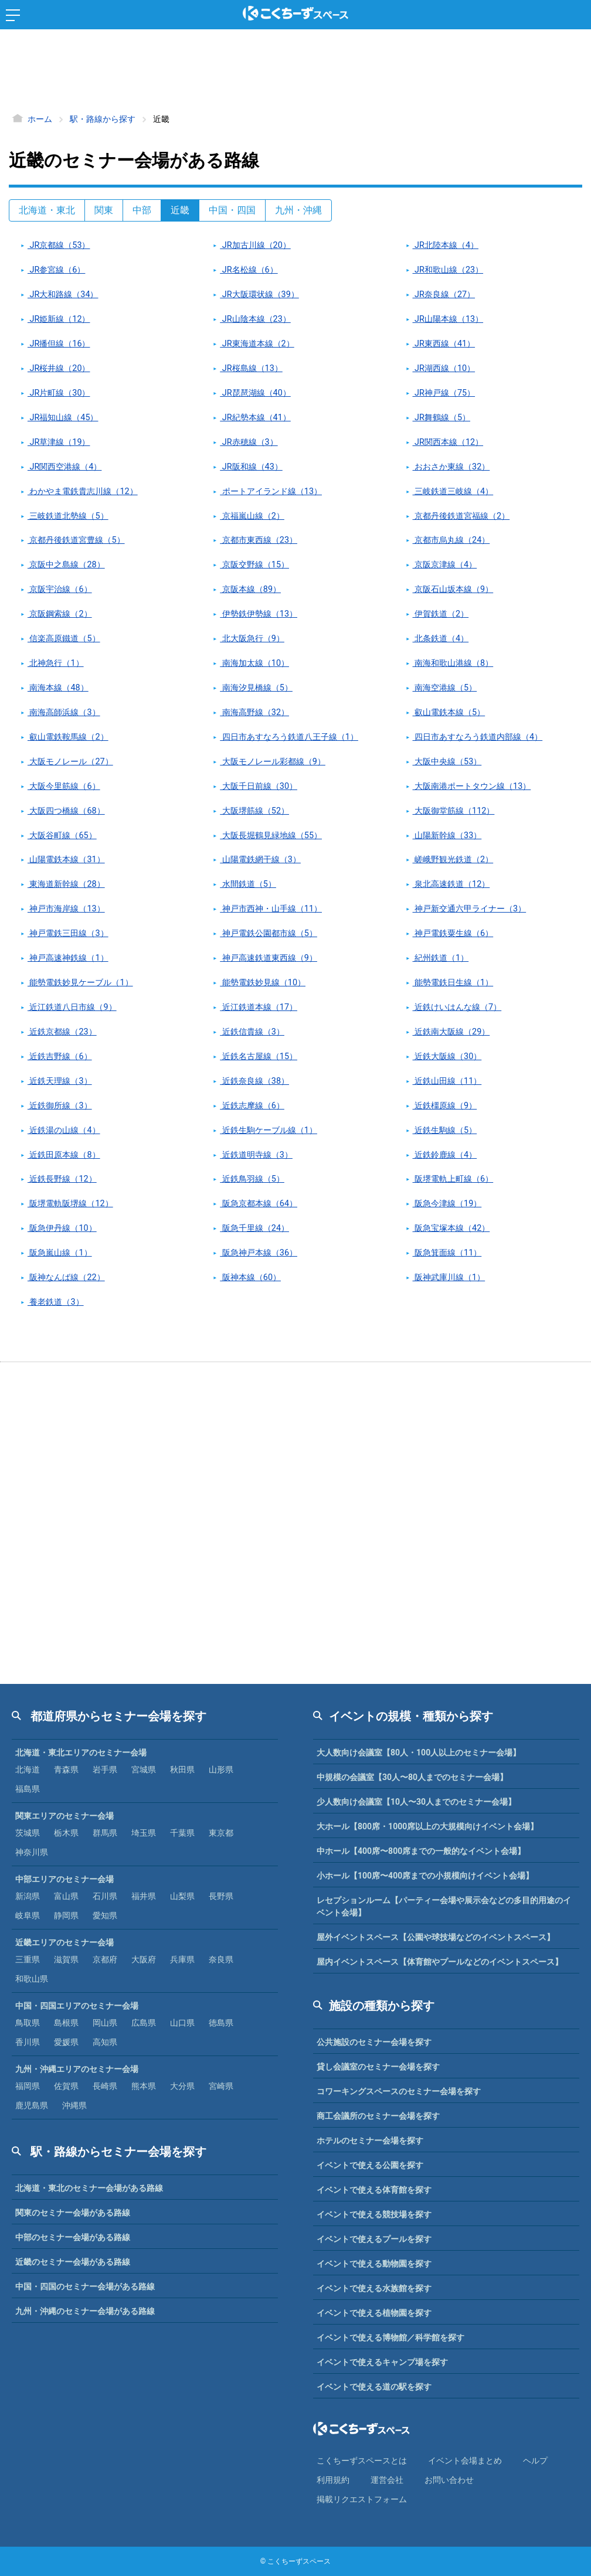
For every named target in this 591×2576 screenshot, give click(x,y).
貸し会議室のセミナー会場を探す (378, 2066)
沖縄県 (74, 2105)
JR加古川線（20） (255, 245)
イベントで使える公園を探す (370, 2165)
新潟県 (27, 1896)
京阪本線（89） (250, 589)
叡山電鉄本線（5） (449, 712)
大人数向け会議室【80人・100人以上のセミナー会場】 (419, 1752)
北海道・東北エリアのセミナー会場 (81, 1752)
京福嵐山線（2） (252, 516)
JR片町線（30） (59, 393)
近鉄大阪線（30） (447, 1056)
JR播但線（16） (59, 344)
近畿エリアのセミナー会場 (64, 1942)
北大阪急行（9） (252, 639)
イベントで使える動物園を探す (374, 2263)
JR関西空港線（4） (64, 467)
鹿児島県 (31, 2105)
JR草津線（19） (59, 442)
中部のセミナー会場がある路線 (72, 2237)
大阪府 (143, 1959)
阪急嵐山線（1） (60, 1253)
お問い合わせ (449, 2480)
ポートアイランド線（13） (271, 491)
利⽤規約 (333, 2480)
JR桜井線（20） (59, 368)
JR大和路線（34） (63, 295)
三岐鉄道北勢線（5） (68, 516)
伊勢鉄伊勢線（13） (258, 614)
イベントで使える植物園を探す (374, 2313)
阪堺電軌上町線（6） (453, 1179)
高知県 (105, 2042)
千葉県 (182, 1832)
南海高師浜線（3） (64, 712)
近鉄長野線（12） (62, 1179)
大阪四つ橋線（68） (66, 811)
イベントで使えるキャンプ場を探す (382, 2362)
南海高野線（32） (254, 712)
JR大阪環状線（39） (259, 295)
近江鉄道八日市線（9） (72, 1007)
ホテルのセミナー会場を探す (370, 2140)
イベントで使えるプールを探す (374, 2239)
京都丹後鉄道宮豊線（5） (76, 540)
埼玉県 (143, 1832)
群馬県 (105, 1832)
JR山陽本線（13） (448, 319)
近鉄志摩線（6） (252, 1106)
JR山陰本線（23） (255, 319)
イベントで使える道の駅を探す (374, 2386)
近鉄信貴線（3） (252, 1032)
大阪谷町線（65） (62, 835)
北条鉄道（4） (441, 639)
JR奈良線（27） (444, 295)
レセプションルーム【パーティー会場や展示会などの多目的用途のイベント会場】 (444, 1906)
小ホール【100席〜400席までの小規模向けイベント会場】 (425, 1875)
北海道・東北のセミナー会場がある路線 (89, 2188)
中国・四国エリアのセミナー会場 (76, 2005)
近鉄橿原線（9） (445, 1106)
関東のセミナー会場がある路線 (72, 2212)
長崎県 (105, 2086)
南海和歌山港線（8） (453, 663)
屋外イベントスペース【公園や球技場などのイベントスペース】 (436, 1937)
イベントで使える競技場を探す (374, 2214)
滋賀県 (66, 1959)
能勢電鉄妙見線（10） (262, 983)
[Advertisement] (295, 73)
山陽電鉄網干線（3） (260, 860)
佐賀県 (66, 2086)
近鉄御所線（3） (60, 1106)
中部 (142, 210)
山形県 (221, 1769)
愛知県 (105, 1915)
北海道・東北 (47, 210)
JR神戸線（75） (444, 393)
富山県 (66, 1896)
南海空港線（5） (445, 688)
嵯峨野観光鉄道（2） (453, 860)
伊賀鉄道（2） (441, 614)
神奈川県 (31, 1852)
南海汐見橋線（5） (256, 688)
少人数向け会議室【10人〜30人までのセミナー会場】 (416, 1801)
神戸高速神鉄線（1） (68, 958)
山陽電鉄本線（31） (66, 860)
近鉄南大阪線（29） (451, 1032)
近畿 (180, 210)
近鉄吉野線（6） (60, 1056)
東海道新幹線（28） (66, 884)
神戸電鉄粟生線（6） (453, 933)
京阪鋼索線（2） (60, 614)
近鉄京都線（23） (62, 1032)
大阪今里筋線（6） (64, 786)
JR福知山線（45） (63, 418)
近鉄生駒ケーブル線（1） (268, 1130)
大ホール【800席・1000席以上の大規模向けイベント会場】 (427, 1826)
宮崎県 (221, 2086)
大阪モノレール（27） (70, 762)
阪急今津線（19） (447, 1204)
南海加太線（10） (254, 663)
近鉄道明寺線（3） (256, 1155)
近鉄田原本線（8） (64, 1155)
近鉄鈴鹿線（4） (445, 1155)
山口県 (182, 2022)
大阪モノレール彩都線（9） (272, 762)
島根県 (66, 2022)
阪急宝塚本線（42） (451, 1228)
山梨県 (182, 1896)
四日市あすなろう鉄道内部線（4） (478, 737)
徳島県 (221, 2022)
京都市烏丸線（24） (451, 540)
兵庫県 (182, 1959)
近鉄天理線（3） (60, 1081)
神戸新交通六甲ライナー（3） (470, 909)
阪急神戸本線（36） (258, 1253)
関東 (103, 210)
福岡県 (27, 2086)
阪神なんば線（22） (66, 1277)
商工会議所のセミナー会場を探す (378, 2116)
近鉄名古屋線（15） (258, 1056)
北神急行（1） (56, 663)
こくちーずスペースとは (362, 2460)
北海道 (27, 1769)
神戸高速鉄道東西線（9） (268, 958)
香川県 (27, 2042)
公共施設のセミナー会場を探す (374, 2042)
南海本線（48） (58, 688)
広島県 (143, 2022)
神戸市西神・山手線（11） (271, 909)
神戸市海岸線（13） (66, 909)
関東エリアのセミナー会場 (64, 1815)
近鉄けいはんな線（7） (457, 1007)
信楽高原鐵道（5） (64, 639)
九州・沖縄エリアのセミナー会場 (76, 2069)
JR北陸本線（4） (445, 245)
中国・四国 (232, 210)
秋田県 (182, 1769)
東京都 (221, 1832)
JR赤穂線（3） (248, 442)
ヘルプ (535, 2460)
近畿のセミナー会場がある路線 (72, 2262)
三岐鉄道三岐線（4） (453, 491)
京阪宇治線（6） (60, 589)
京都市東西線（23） (258, 540)
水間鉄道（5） (248, 884)
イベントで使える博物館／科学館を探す (390, 2337)
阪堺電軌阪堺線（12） (70, 1204)
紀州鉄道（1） (441, 958)
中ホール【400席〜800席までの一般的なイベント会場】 (421, 1851)
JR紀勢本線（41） (255, 418)
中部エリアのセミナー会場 (64, 1879)
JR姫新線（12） (59, 319)
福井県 (143, 1896)
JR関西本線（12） (448, 442)
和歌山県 (31, 1978)
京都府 (105, 1959)
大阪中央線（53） (447, 762)
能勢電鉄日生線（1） (453, 983)
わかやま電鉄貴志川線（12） (83, 491)
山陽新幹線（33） (447, 835)
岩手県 (105, 1769)
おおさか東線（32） (451, 467)
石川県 (105, 1896)
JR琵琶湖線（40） (255, 393)
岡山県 (105, 2022)
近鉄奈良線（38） (254, 1081)
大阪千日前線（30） (258, 786)
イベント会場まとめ (465, 2460)
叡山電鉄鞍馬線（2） (68, 737)
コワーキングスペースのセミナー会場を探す (399, 2091)
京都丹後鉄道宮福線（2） (461, 516)
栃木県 (66, 1832)
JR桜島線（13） (251, 368)
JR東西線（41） (444, 344)
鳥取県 (27, 2022)
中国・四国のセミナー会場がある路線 (85, 2286)
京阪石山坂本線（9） (453, 589)
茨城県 (27, 1832)
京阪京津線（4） (445, 565)
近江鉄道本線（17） (258, 1007)
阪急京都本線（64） (258, 1204)
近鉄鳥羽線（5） (252, 1179)
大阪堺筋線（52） (254, 811)
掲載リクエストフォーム (362, 2499)
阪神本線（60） (250, 1277)
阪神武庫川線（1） (449, 1277)
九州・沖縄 (298, 210)
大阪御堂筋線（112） (454, 811)
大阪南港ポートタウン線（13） (472, 786)
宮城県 (143, 1769)
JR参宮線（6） (56, 270)
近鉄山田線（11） (447, 1081)
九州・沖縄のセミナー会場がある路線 (85, 2311)
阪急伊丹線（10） (62, 1228)
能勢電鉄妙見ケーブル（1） (80, 983)
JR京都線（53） (59, 245)
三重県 (27, 1959)
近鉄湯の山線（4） (64, 1130)
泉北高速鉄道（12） (451, 884)
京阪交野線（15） (254, 565)
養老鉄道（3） (56, 1302)
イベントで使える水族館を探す (374, 2288)
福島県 (27, 1789)
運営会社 (387, 2480)
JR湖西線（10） (444, 368)
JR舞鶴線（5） (441, 418)
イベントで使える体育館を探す (374, 2189)
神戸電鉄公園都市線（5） (268, 933)
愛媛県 (66, 2042)
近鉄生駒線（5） (445, 1130)
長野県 (221, 1896)
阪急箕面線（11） (447, 1253)
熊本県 (143, 2086)
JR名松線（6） (248, 270)
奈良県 (221, 1959)
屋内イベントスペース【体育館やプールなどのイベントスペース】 (440, 1961)
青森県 (66, 1769)
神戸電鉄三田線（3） (68, 933)
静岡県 (66, 1915)
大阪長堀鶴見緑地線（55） (271, 835)
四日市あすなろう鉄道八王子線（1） (289, 737)
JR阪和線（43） (251, 467)
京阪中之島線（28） (66, 565)
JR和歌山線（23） (448, 270)
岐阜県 (27, 1915)
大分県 (182, 2086)
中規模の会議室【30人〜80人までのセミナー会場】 (412, 1777)
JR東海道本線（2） (257, 344)
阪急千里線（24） (254, 1228)
